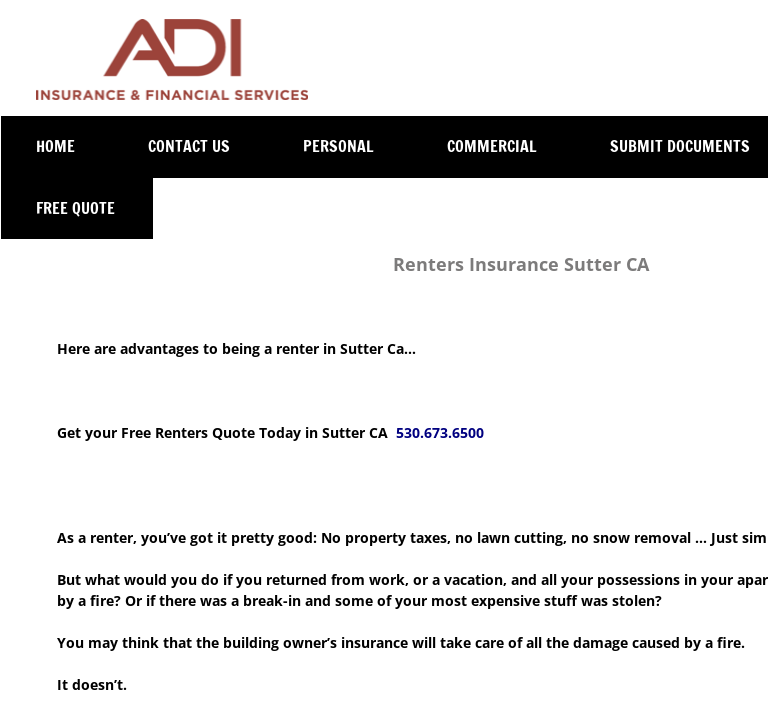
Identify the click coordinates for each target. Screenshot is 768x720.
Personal (338, 146)
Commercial (492, 146)
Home (55, 146)
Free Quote (75, 208)
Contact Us (189, 146)
